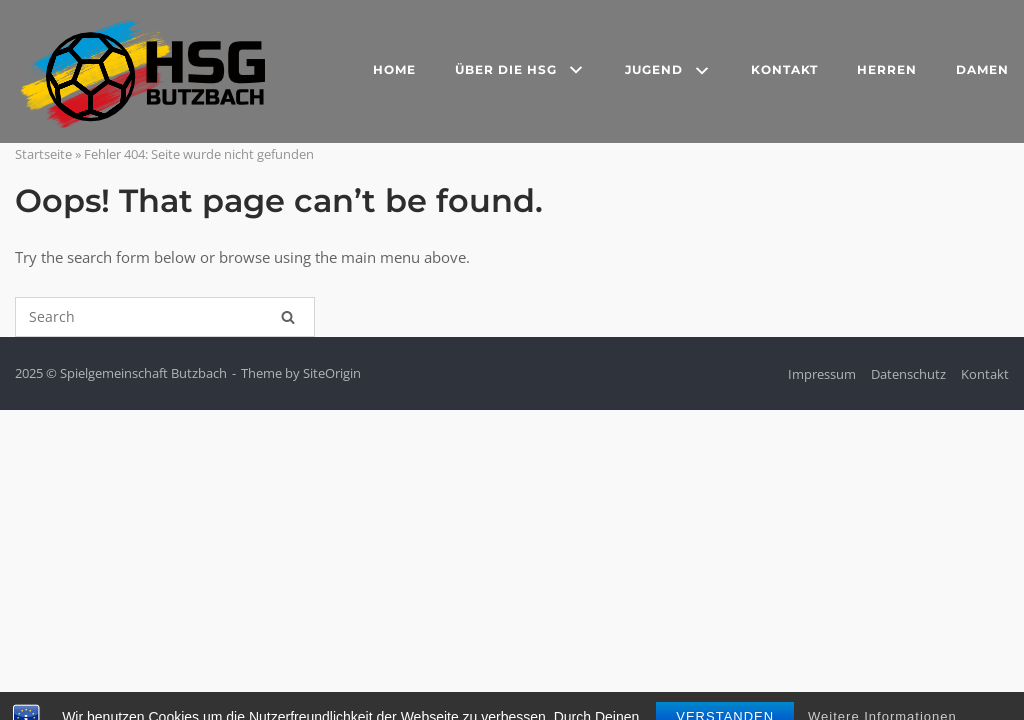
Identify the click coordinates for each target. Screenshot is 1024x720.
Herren (887, 69)
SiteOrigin (332, 373)
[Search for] (165, 317)
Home (394, 69)
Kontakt (784, 69)
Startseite (43, 154)
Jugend (668, 72)
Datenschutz (908, 374)
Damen (982, 69)
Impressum (822, 374)
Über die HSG (520, 71)
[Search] (288, 317)
